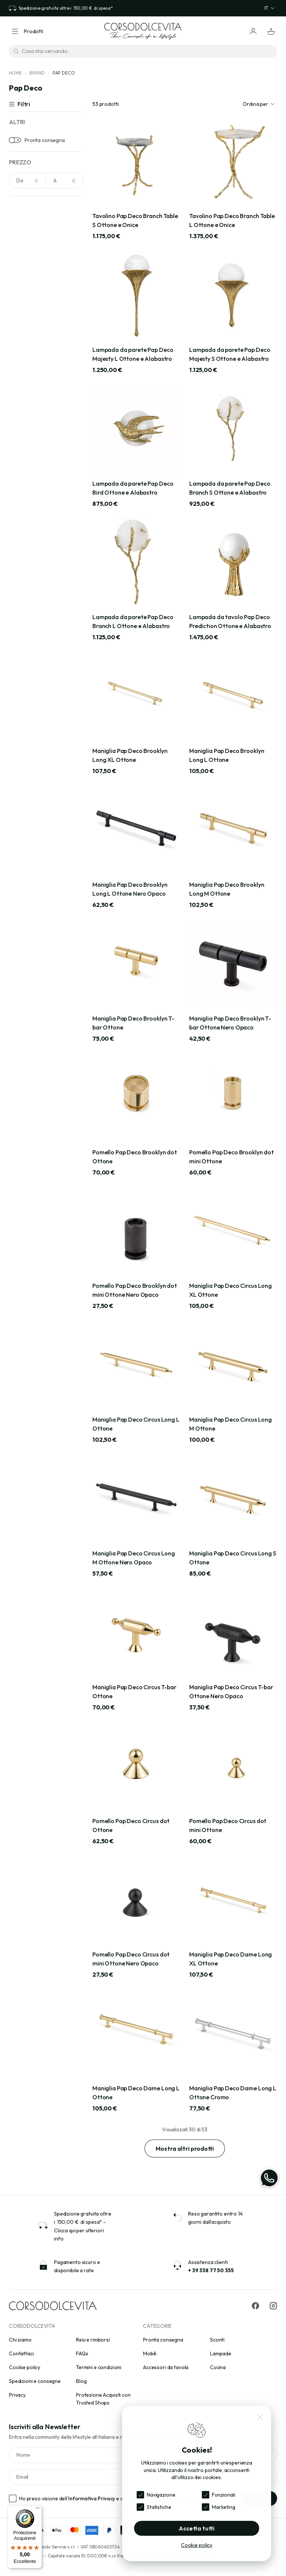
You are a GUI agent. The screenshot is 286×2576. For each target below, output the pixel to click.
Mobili (149, 2353)
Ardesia (28, 403)
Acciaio (27, 243)
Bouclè (27, 415)
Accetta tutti (196, 2528)
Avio (24, 301)
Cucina (218, 2367)
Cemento (30, 438)
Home (15, 73)
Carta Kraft (32, 426)
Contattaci (21, 2353)
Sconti (217, 2339)
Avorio (26, 312)
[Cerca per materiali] (46, 350)
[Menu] (37, 2509)
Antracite (30, 266)
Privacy (17, 2394)
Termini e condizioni (98, 2367)
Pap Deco (64, 73)
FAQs (82, 2353)
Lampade (220, 2353)
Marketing (223, 2507)
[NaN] (27, 181)
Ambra (26, 255)
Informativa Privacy (91, 2498)
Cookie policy (24, 2367)
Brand (36, 73)
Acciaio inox (33, 369)
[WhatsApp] (269, 2178)
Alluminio (29, 392)
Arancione (31, 278)
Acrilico (27, 380)
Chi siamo (20, 2339)
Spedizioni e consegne (35, 2381)
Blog (81, 2381)
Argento (28, 289)
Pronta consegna (45, 140)
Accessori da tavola (165, 2367)
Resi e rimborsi (93, 2339)
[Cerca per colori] (46, 224)
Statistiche (159, 2507)
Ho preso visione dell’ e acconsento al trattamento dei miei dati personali (126, 2498)
